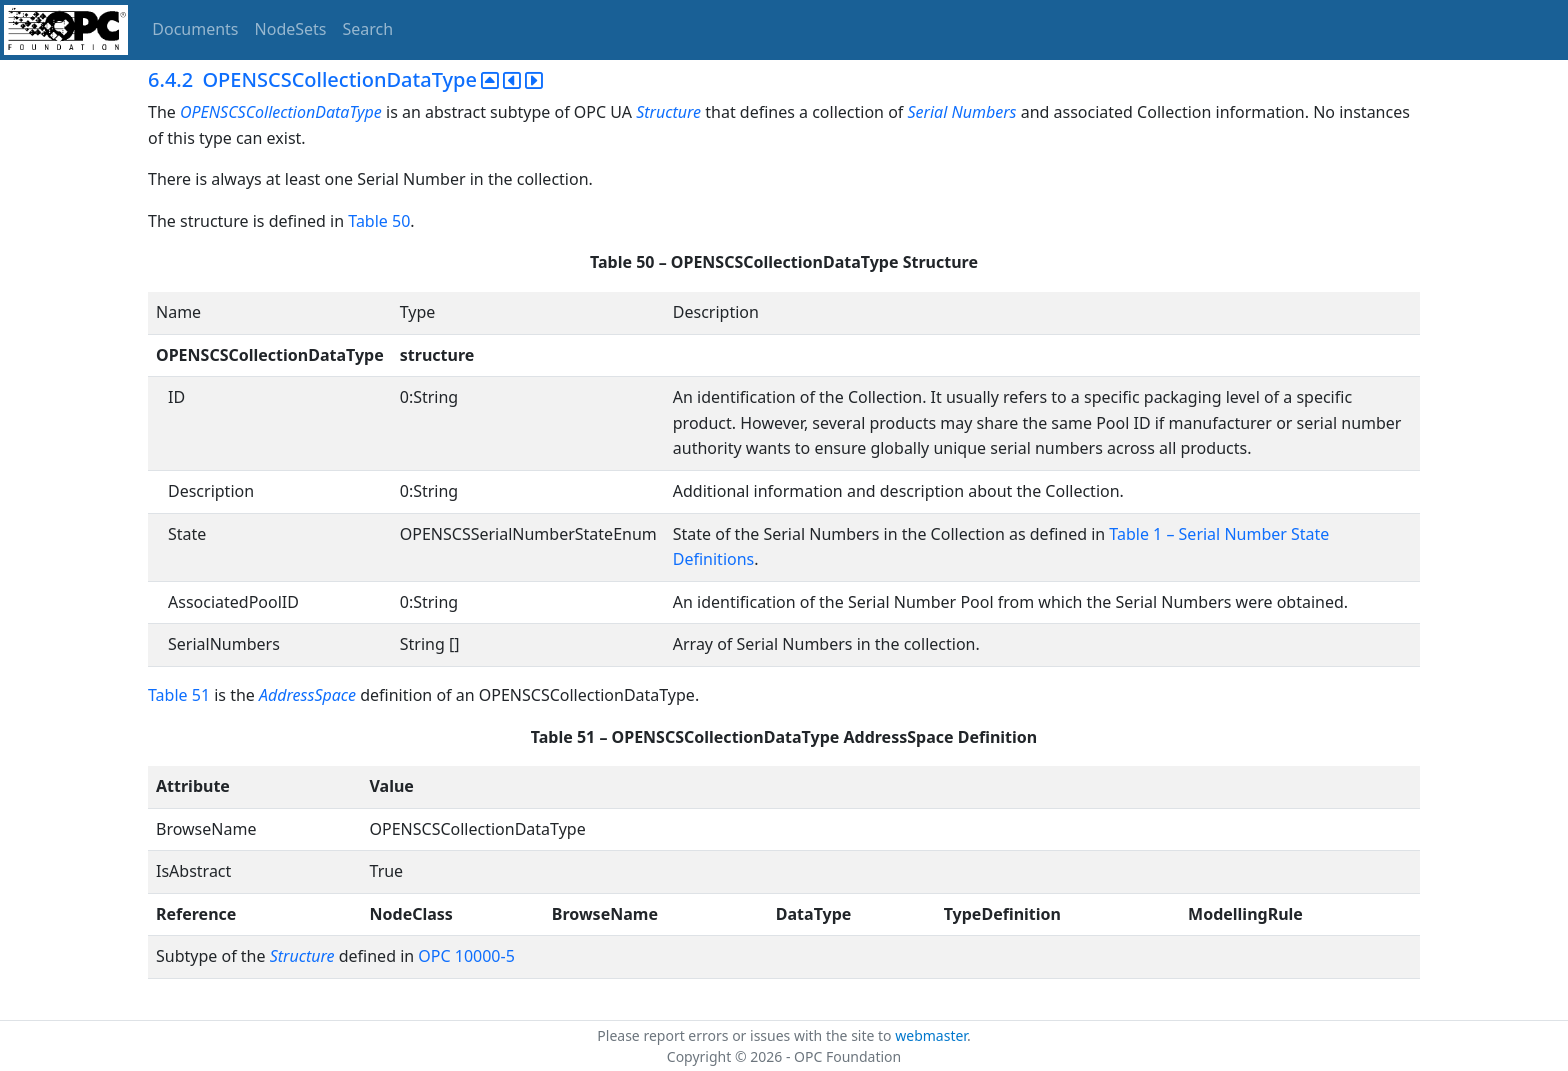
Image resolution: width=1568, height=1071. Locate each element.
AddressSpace (307, 695)
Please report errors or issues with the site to (746, 1035)
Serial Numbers (961, 112)
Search (368, 29)
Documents (195, 29)
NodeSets (291, 29)
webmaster (931, 1035)
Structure (668, 112)
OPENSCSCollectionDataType (281, 112)
